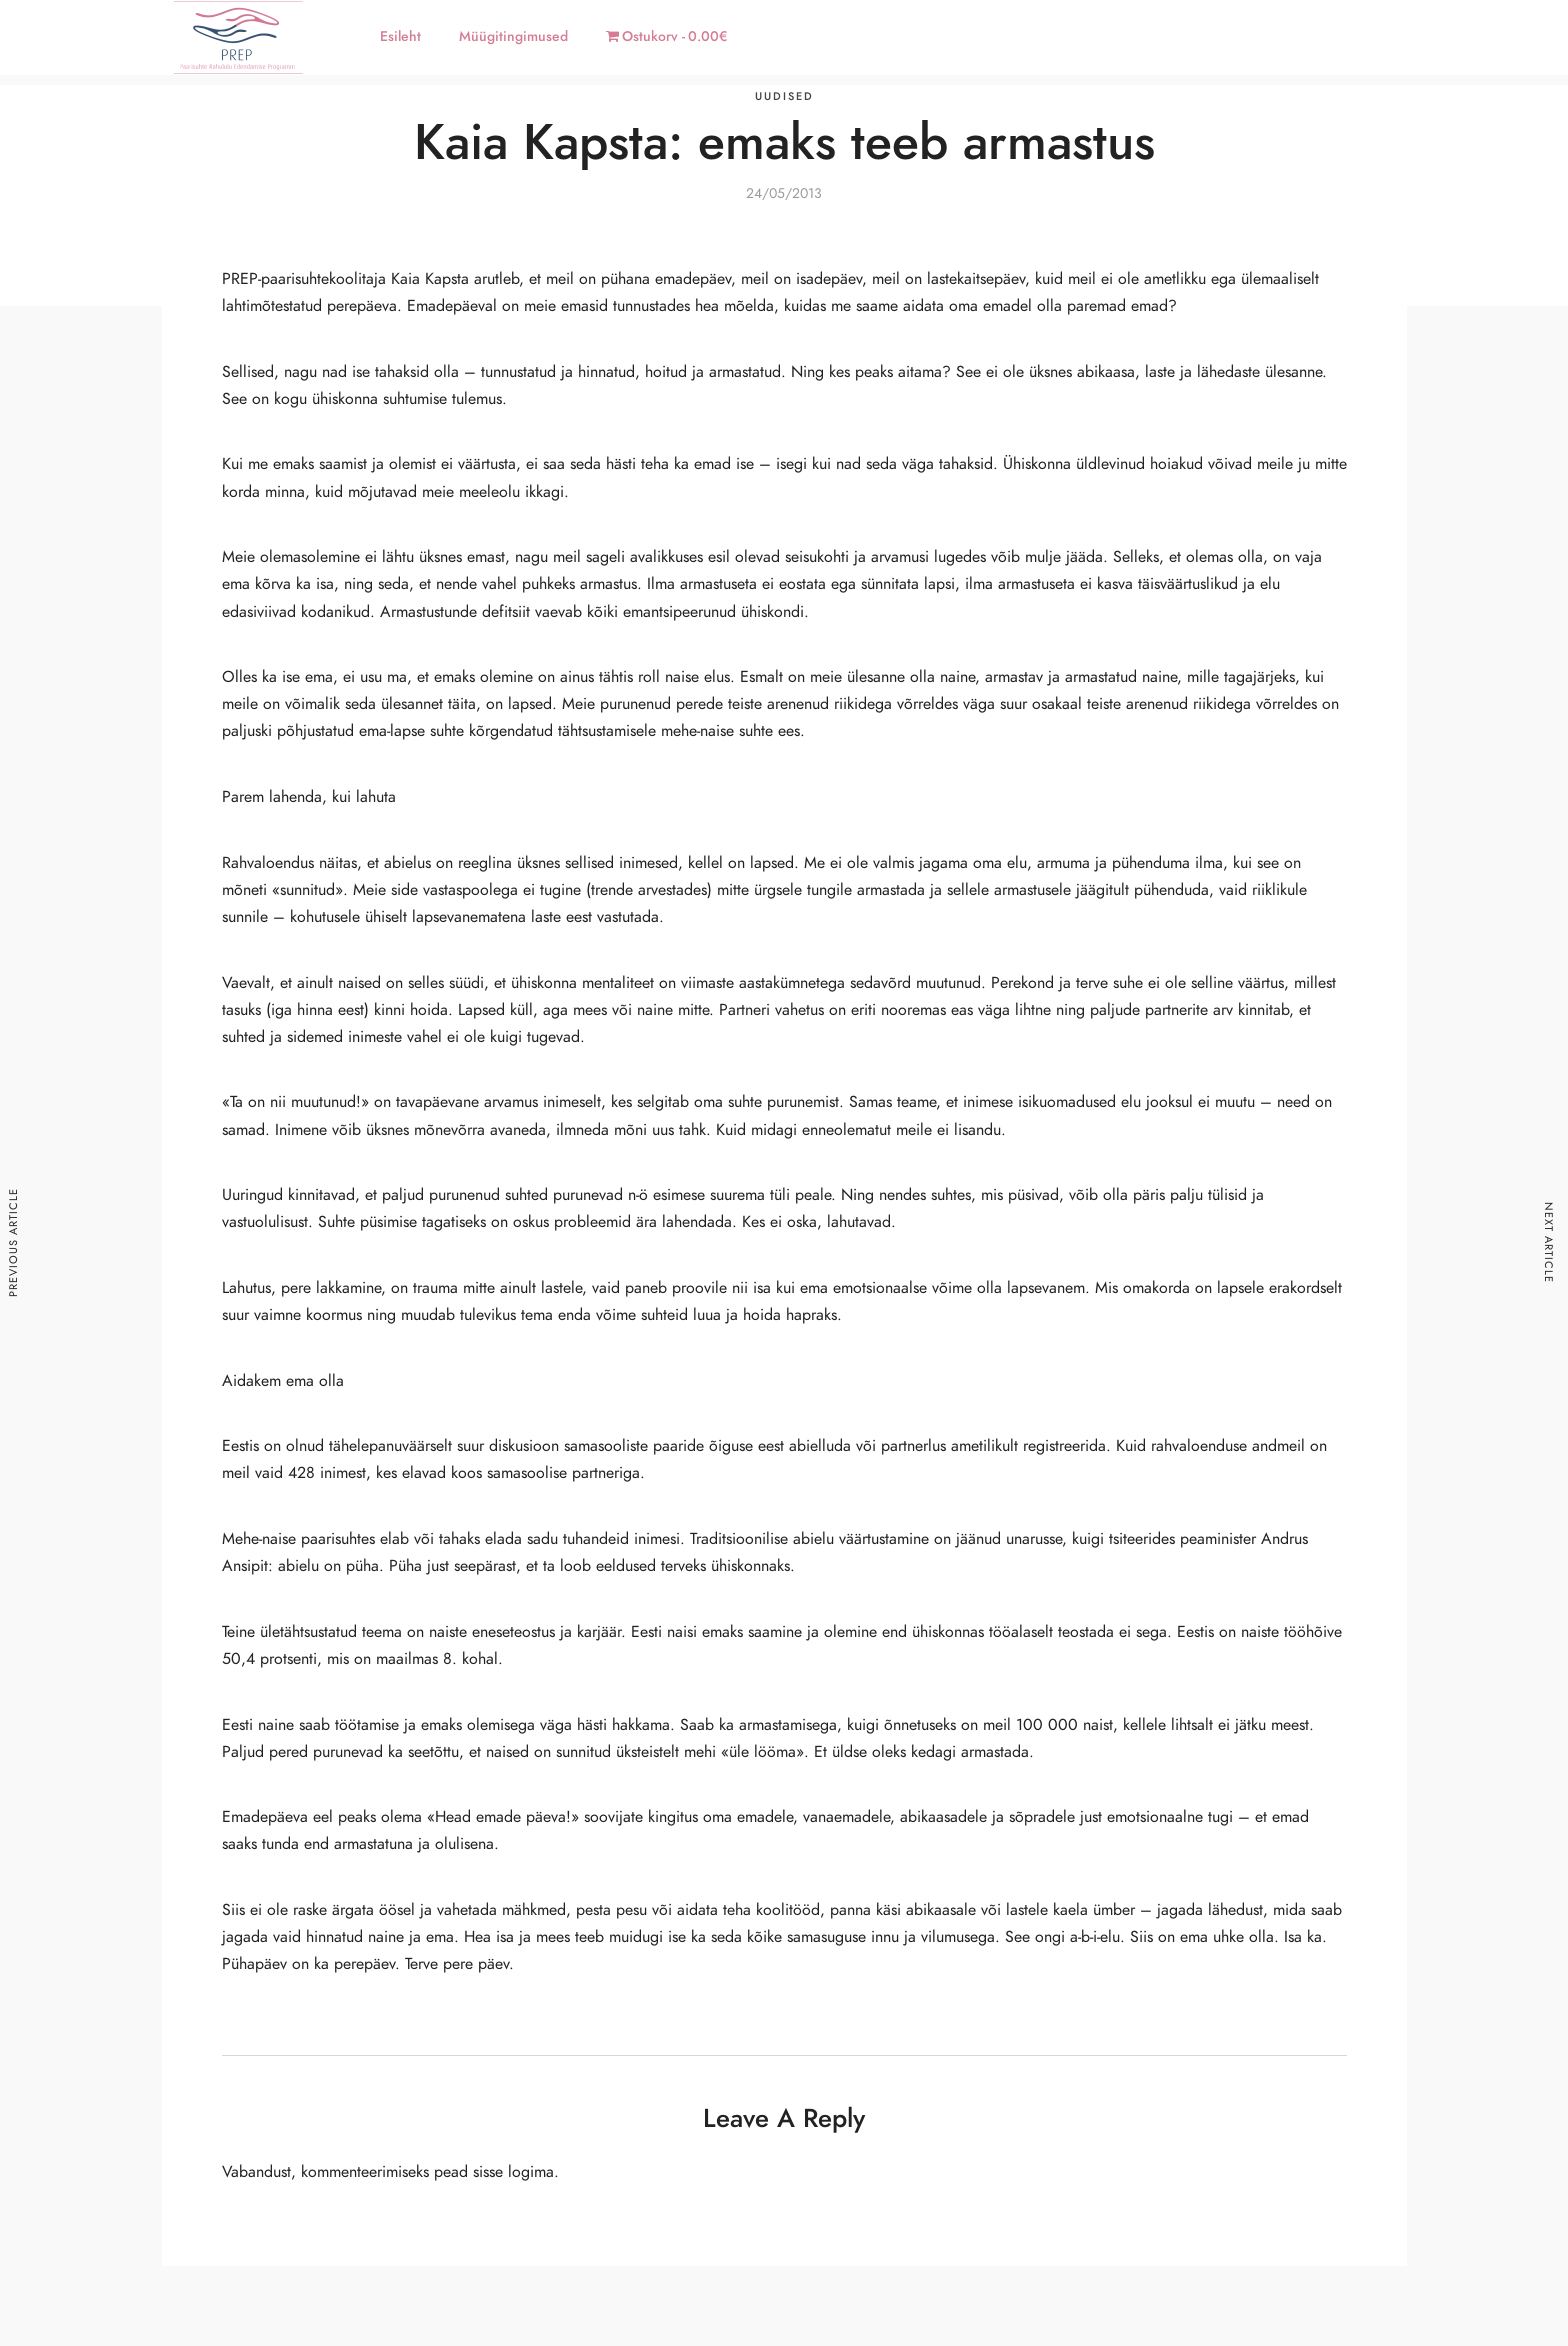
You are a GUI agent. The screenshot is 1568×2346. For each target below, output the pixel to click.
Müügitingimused (513, 36)
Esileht (400, 36)
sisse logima (513, 2172)
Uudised (784, 96)
